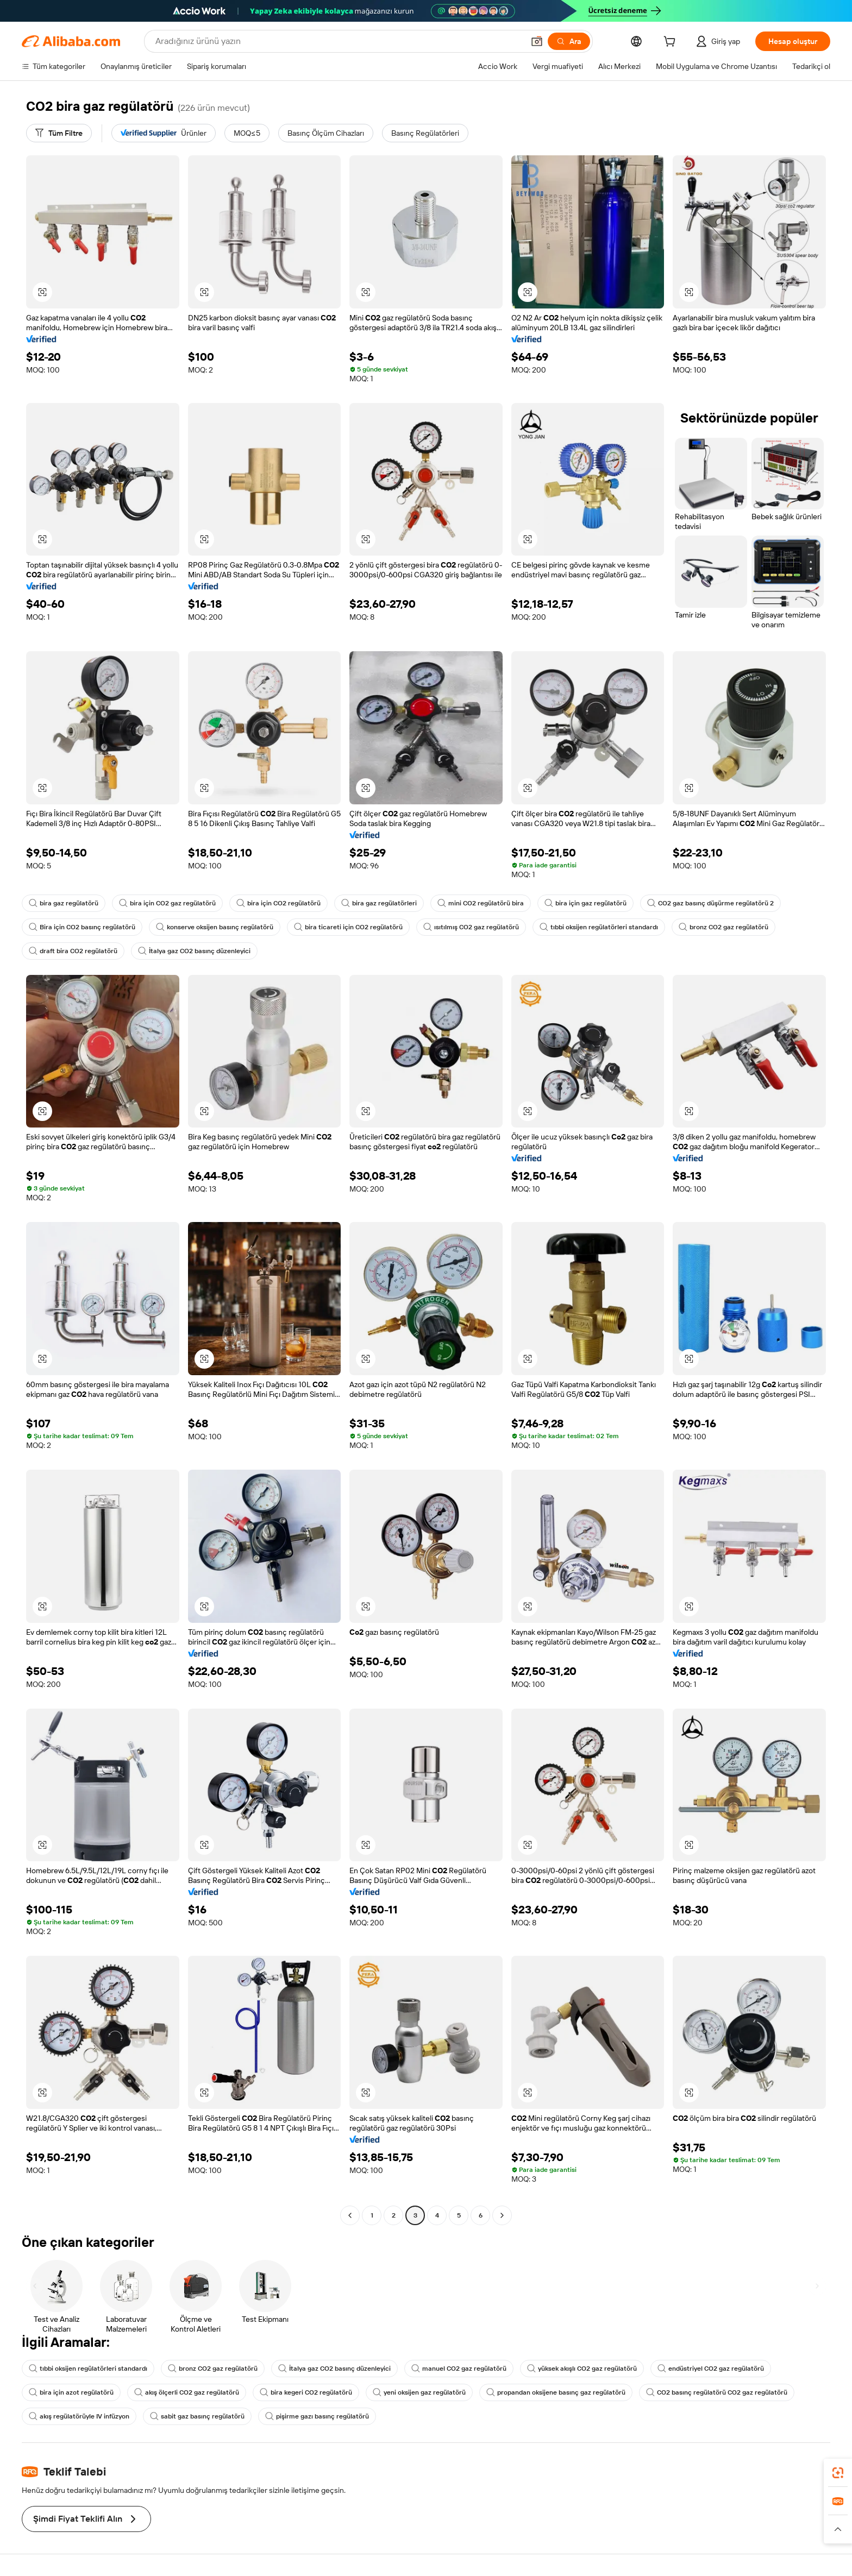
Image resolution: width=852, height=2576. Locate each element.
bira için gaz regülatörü (585, 903)
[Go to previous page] (350, 2215)
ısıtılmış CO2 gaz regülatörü (471, 927)
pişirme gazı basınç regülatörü (317, 2416)
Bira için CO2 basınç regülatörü (82, 927)
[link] (838, 2473)
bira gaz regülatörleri (379, 903)
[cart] (671, 43)
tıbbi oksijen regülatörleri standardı (599, 927)
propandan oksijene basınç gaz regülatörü (555, 2392)
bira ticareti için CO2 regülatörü (348, 927)
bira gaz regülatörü (63, 903)
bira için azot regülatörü (71, 2392)
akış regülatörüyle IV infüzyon (79, 2416)
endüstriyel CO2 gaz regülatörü (710, 2368)
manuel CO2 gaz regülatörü (458, 2368)
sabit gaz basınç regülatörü (197, 2416)
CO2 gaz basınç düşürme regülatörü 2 (710, 903)
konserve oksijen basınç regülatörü (214, 927)
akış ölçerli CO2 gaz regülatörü (186, 2392)
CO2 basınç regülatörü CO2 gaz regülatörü (716, 2392)
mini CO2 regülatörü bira (480, 903)
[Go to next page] (502, 2215)
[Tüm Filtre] (59, 133)
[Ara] (569, 41)
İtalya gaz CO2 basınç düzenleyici (194, 951)
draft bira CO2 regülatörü (73, 951)
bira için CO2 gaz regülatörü (167, 903)
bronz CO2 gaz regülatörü (723, 927)
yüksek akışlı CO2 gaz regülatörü (582, 2368)
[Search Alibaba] (338, 41)
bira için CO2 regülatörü (278, 903)
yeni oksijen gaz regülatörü (419, 2392)
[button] (536, 41)
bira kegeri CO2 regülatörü (306, 2392)
